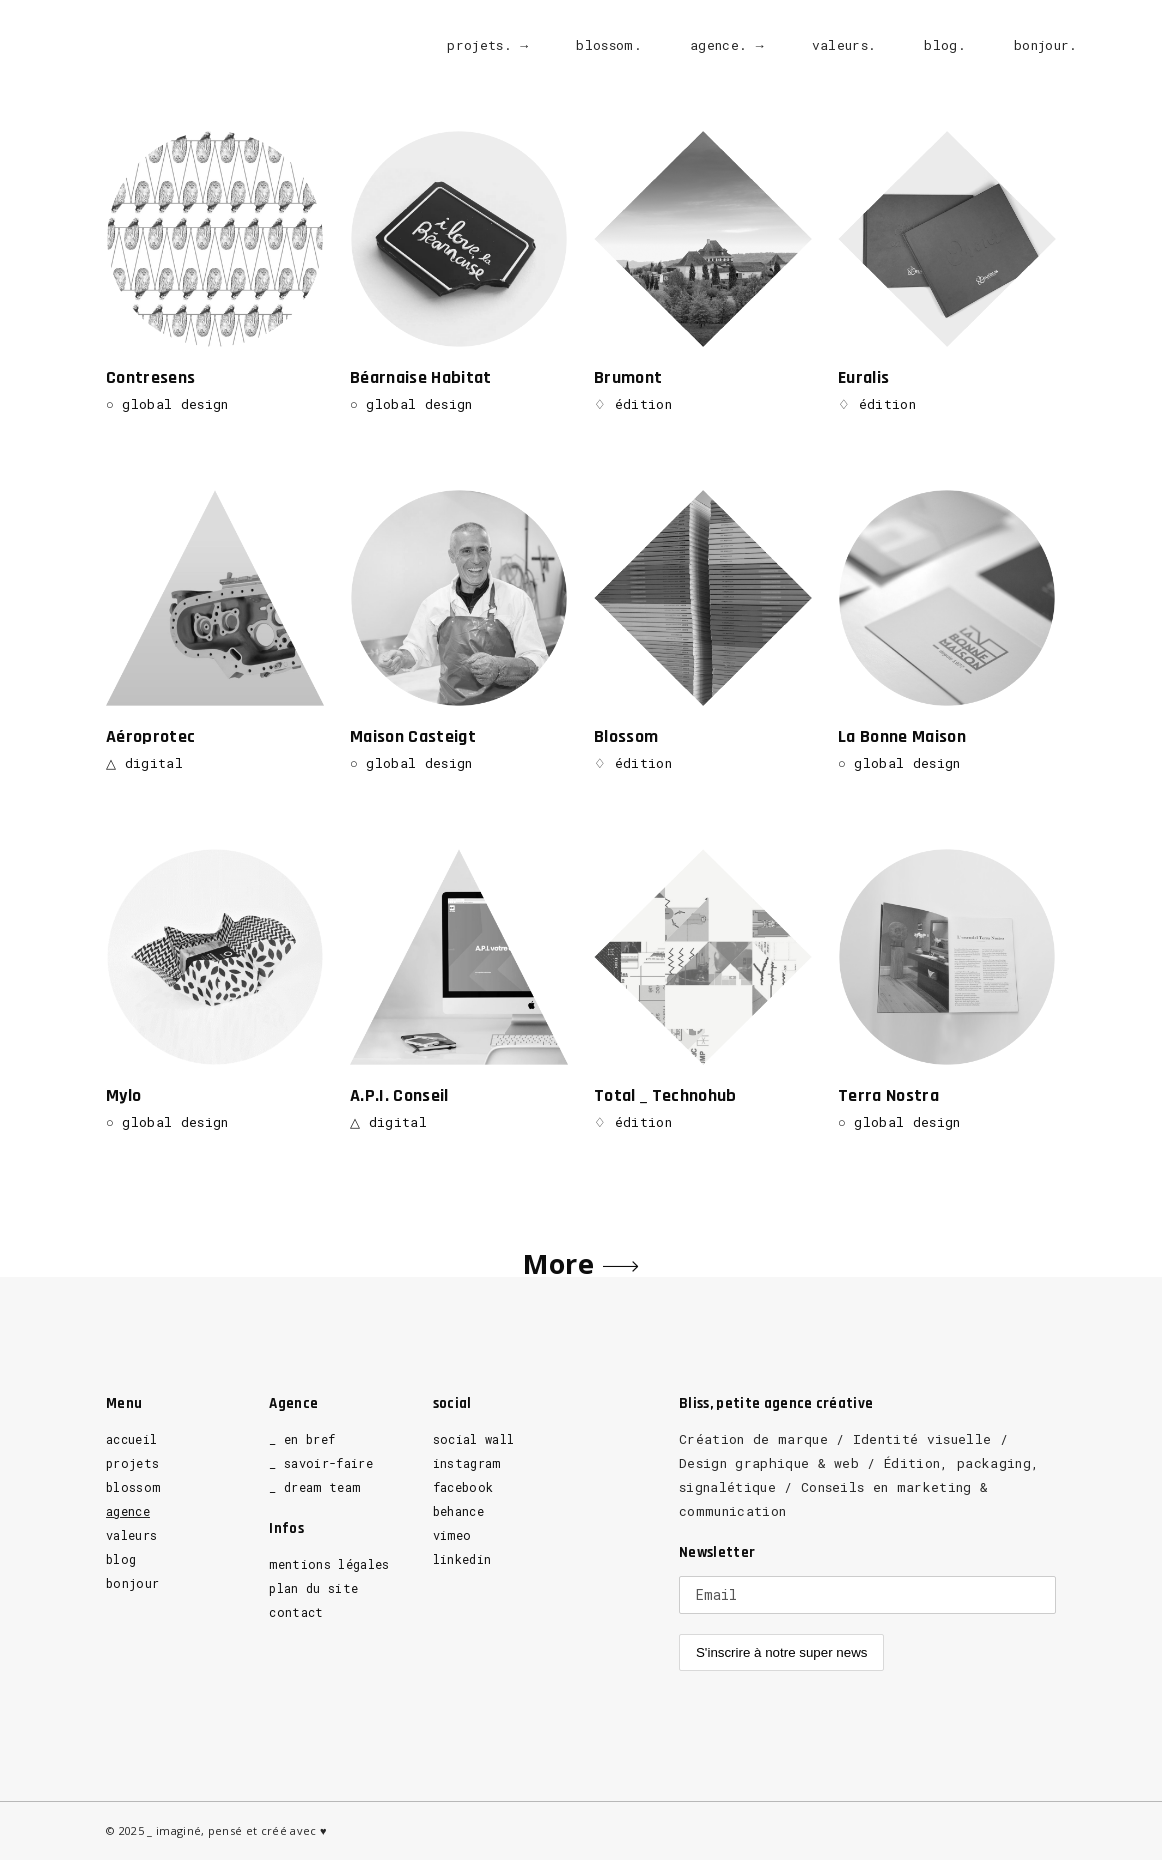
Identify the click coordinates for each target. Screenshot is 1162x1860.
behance (458, 1511)
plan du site (313, 1588)
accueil (131, 1439)
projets (132, 1463)
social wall (474, 1439)
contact (296, 1612)
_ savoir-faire (321, 1463)
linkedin (462, 1559)
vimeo (452, 1535)
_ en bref (302, 1439)
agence (128, 1511)
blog (121, 1559)
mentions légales (329, 1564)
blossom (133, 1487)
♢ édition (633, 404)
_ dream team (314, 1487)
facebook (463, 1487)
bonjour (132, 1583)
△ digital (147, 763)
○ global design (167, 404)
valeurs (131, 1535)
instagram (467, 1463)
